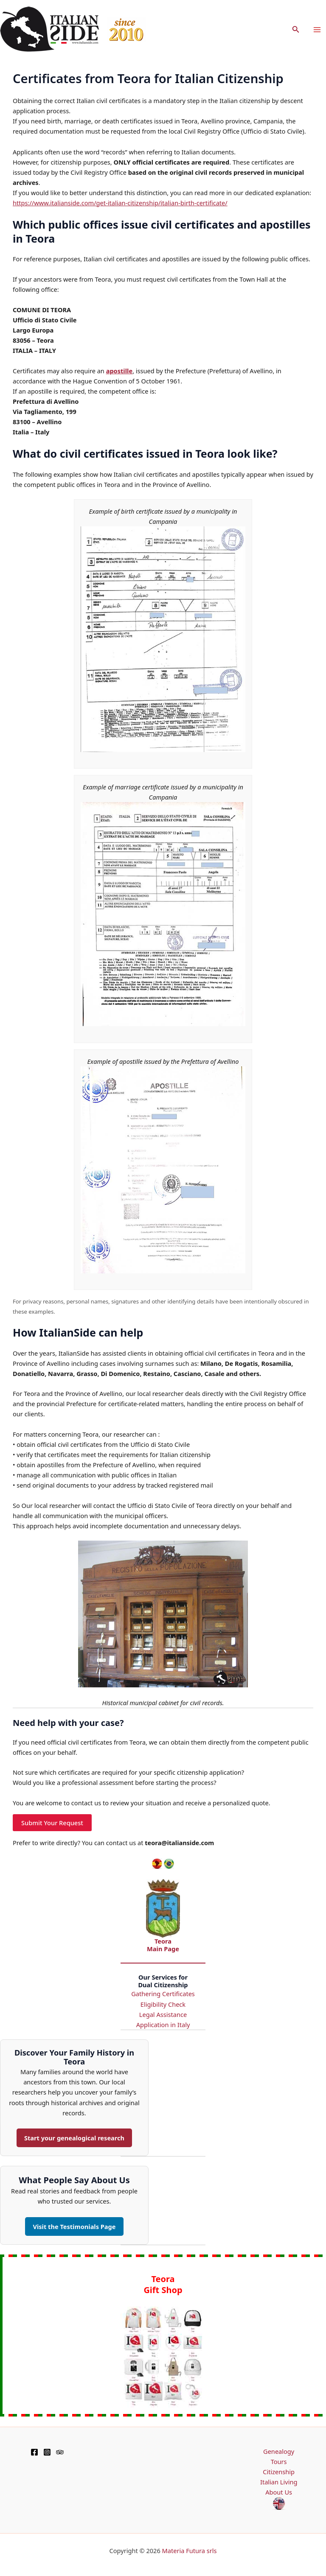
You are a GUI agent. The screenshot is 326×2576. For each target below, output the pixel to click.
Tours (279, 2461)
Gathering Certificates (163, 1993)
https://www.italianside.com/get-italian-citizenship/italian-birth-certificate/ (120, 203)
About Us (278, 2492)
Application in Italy (163, 2024)
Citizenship (279, 2471)
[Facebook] (34, 2452)
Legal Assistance (163, 2014)
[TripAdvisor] (60, 2452)
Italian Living (278, 2482)
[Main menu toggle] (317, 30)
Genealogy (278, 2451)
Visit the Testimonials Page (74, 2226)
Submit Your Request (52, 1822)
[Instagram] (47, 2452)
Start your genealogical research (74, 2138)
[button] (296, 29)
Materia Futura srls (189, 2550)
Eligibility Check (163, 2004)
